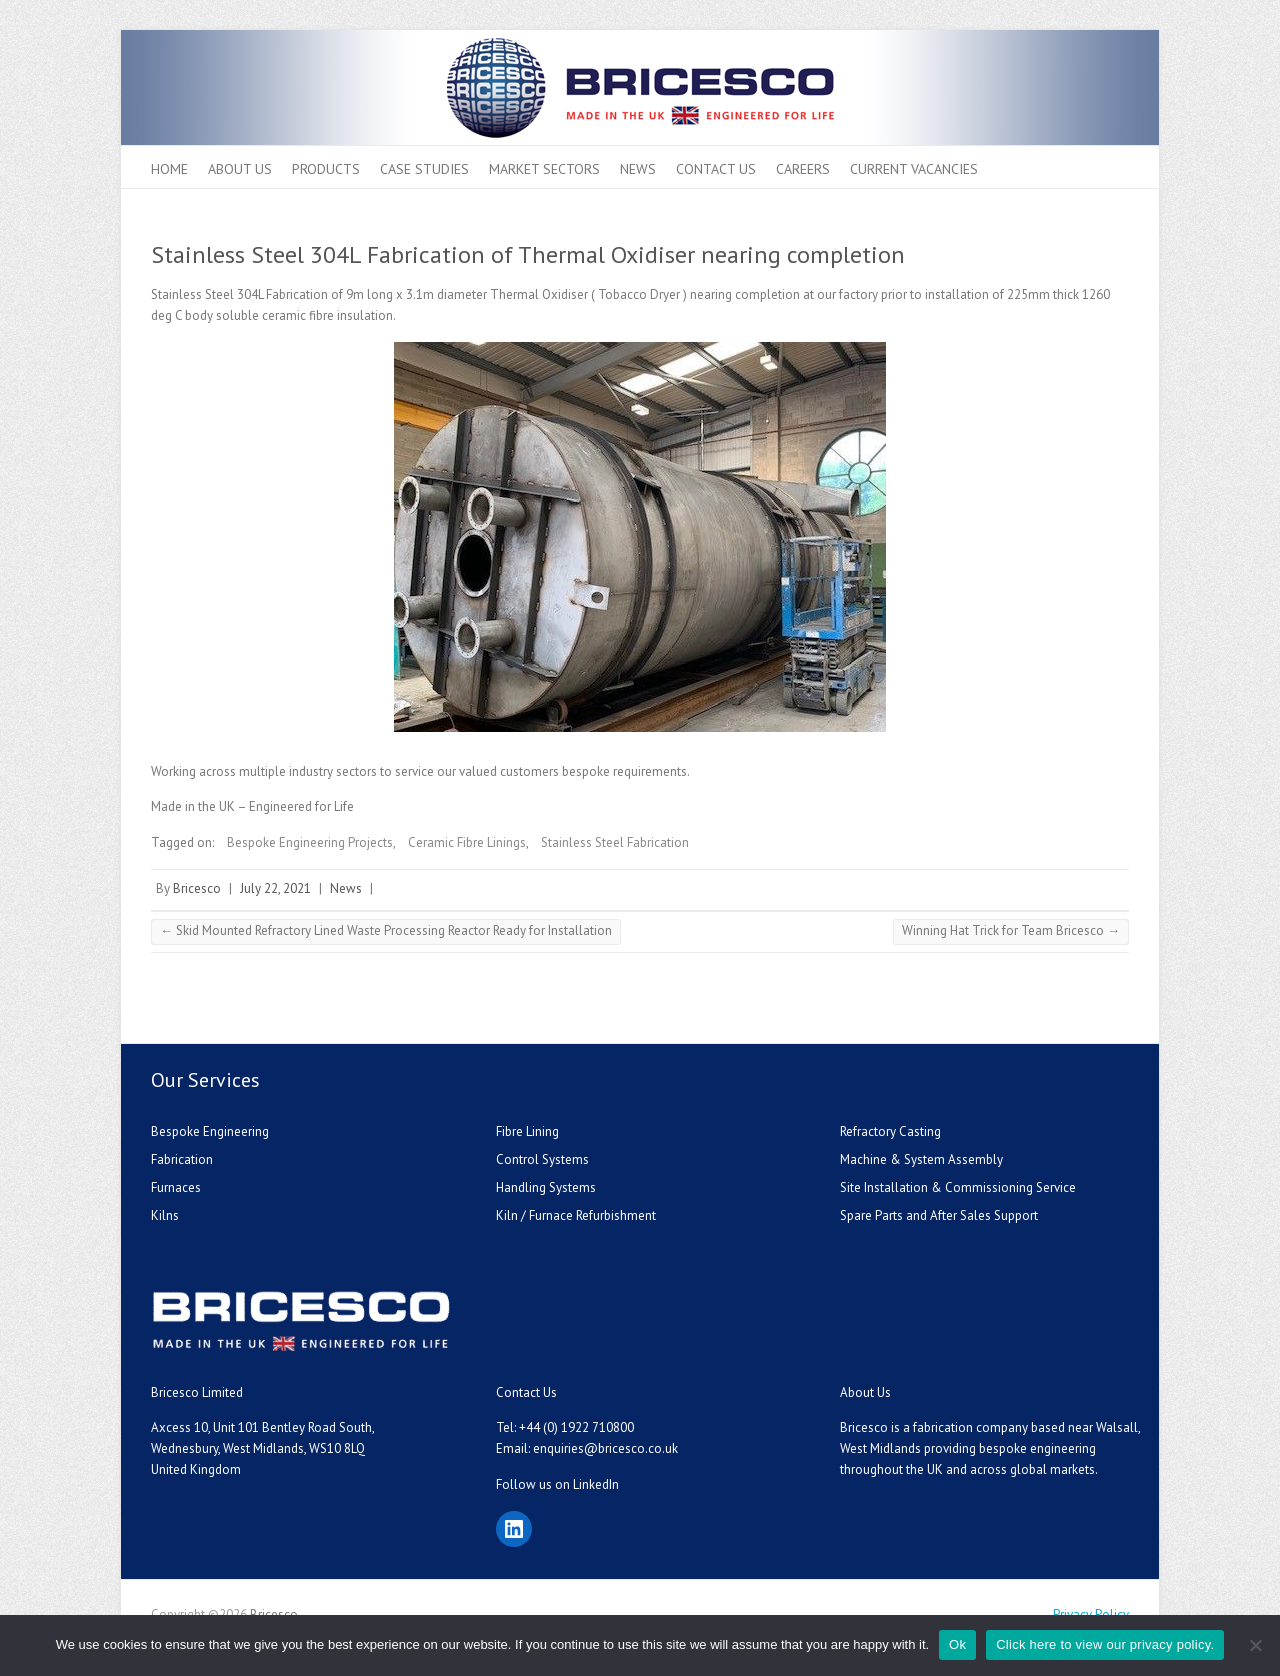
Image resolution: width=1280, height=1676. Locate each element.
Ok (957, 1644)
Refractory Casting (890, 1131)
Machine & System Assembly (921, 1159)
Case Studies (424, 169)
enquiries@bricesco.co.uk (605, 1448)
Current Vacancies (914, 169)
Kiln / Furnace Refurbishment (576, 1215)
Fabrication (182, 1159)
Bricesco (197, 888)
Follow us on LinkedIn (557, 1484)
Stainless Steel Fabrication (615, 842)
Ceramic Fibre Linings (467, 842)
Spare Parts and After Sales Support (939, 1215)
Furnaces (176, 1187)
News (638, 169)
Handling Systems (546, 1187)
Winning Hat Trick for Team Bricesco (1011, 930)
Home (169, 169)
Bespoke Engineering (210, 1131)
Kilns (165, 1215)
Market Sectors (544, 169)
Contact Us (716, 169)
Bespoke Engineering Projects (310, 842)
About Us (240, 169)
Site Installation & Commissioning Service (958, 1187)
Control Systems (542, 1159)
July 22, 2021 (275, 888)
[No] (1255, 1645)
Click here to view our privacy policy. (1105, 1644)
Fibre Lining (527, 1131)
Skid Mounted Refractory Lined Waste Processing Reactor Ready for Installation (386, 930)
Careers (803, 169)
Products (326, 169)
